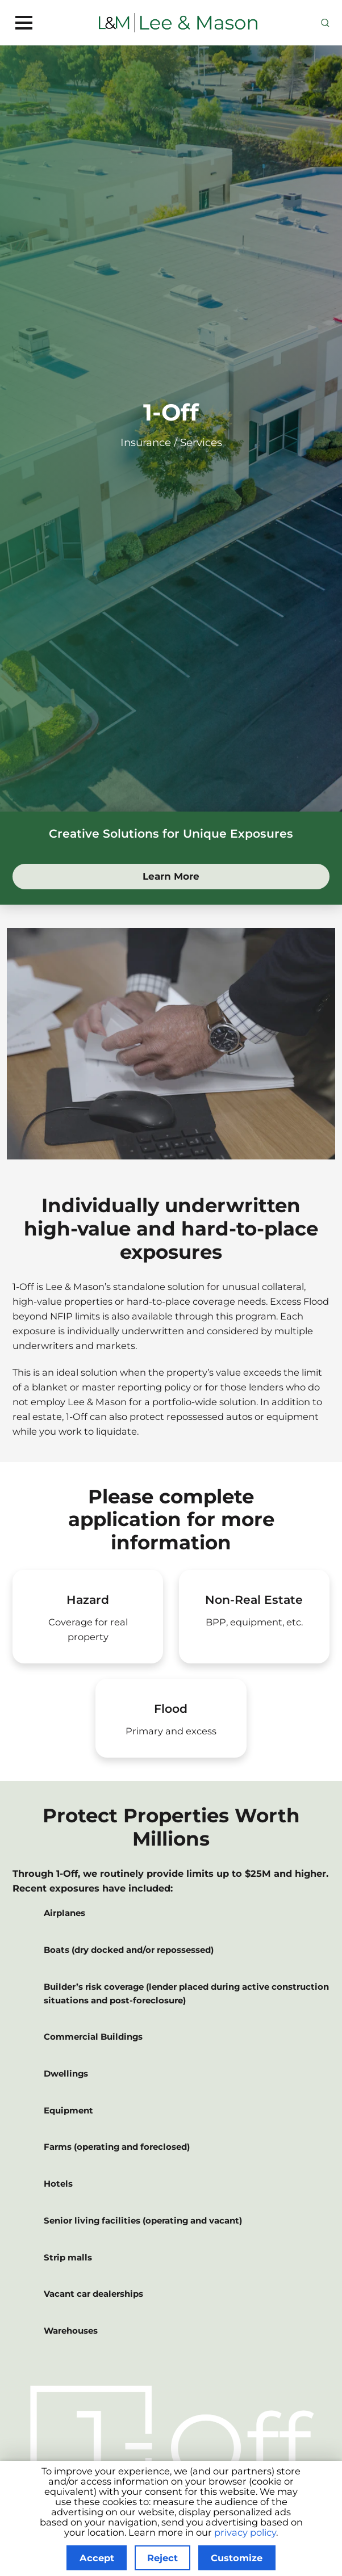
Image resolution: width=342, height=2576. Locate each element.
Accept (97, 2558)
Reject (162, 2558)
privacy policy (245, 2532)
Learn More (198, 875)
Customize (236, 2558)
